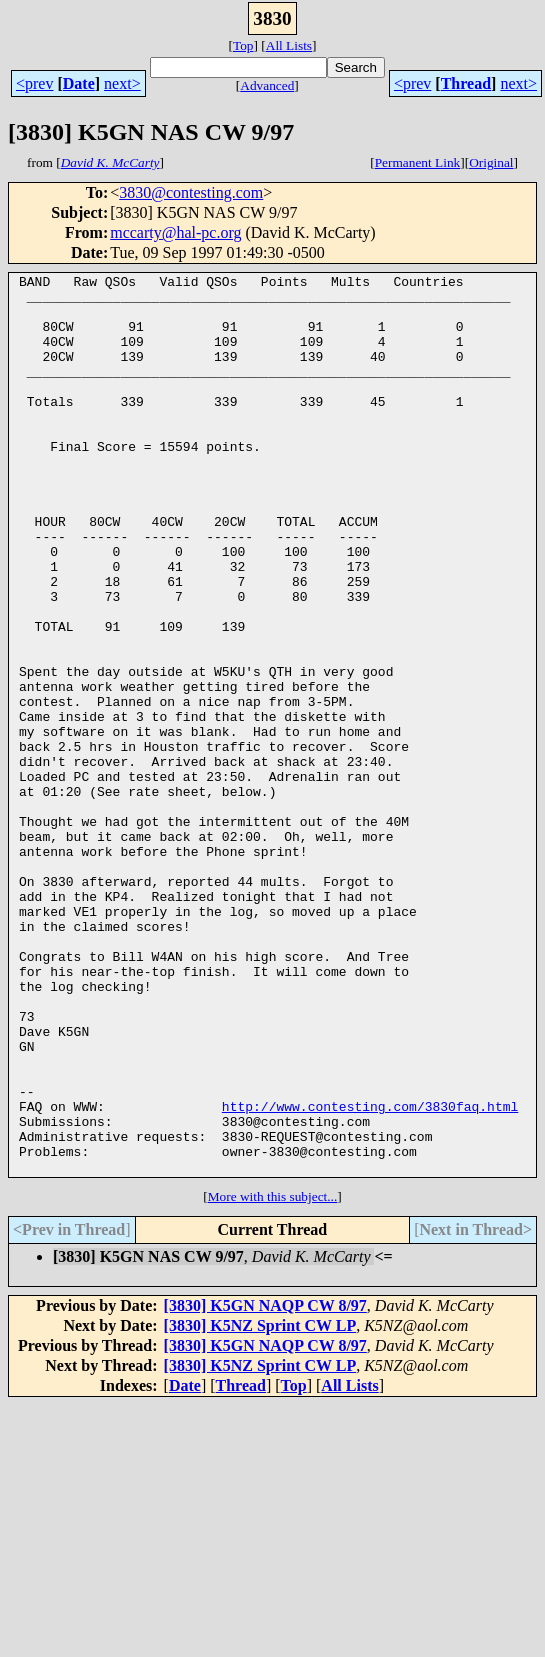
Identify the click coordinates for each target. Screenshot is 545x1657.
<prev (34, 83)
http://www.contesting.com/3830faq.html (370, 1274)
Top (243, 45)
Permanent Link (418, 162)
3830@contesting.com (191, 192)
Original (491, 162)
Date (79, 83)
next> (122, 83)
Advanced (267, 85)
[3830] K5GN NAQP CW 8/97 (265, 1485)
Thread (466, 83)
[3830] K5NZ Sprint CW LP (260, 1505)
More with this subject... (273, 1376)
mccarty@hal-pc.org (175, 232)
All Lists (289, 45)
